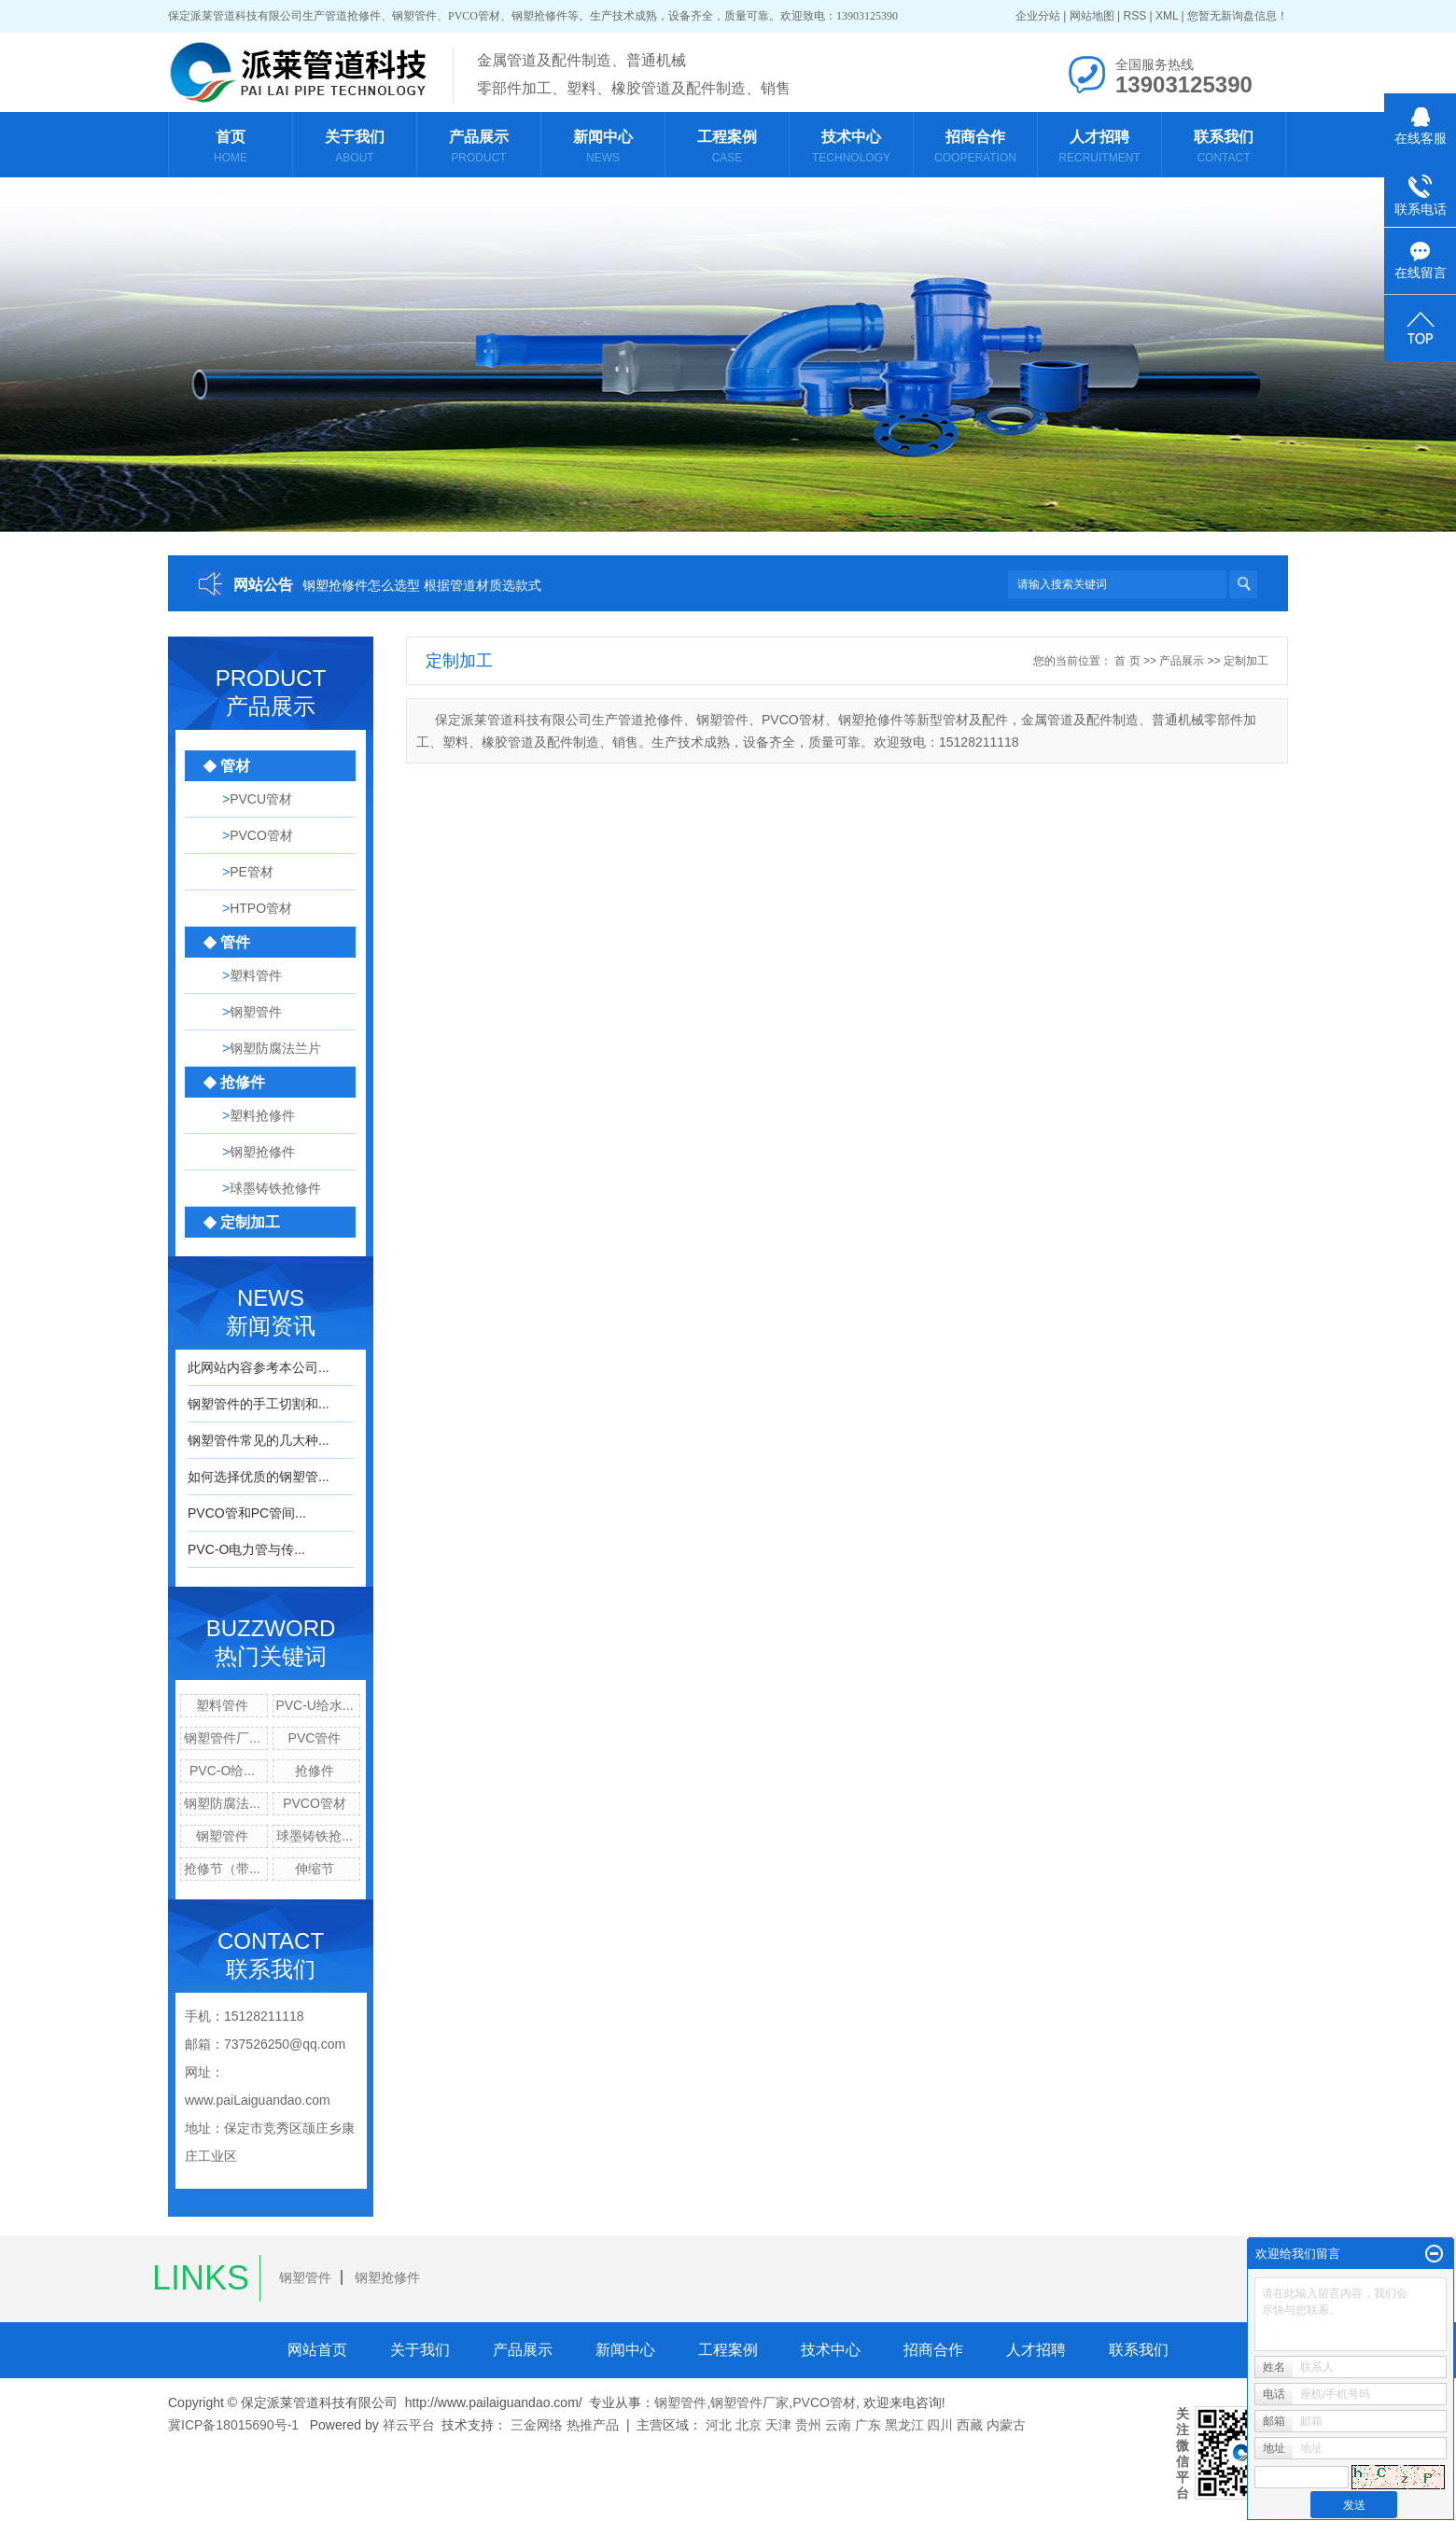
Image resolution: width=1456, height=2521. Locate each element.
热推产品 (593, 2424)
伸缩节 (314, 1868)
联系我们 (1139, 2350)
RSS (1134, 15)
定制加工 (1246, 660)
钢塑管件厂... (222, 1737)
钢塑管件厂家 (749, 2402)
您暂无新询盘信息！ (1237, 15)
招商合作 (933, 2350)
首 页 (1127, 660)
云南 (838, 2424)
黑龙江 (904, 2424)
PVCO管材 (314, 1803)
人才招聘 (1036, 2350)
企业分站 (1037, 15)
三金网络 (537, 2424)
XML (1166, 15)
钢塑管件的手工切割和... (258, 1403)
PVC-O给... (222, 1770)
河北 (719, 2424)
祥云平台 (409, 2424)
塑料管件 (222, 1705)
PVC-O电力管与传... (246, 1549)
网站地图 (1092, 15)
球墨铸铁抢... (314, 1835)
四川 (940, 2424)
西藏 (970, 2424)
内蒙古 (1006, 2424)
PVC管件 (315, 1737)
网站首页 (317, 2350)
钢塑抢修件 (387, 2277)
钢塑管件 (222, 1835)
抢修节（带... (222, 1868)
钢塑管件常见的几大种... (258, 1440)
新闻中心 (625, 2350)
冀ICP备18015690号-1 (233, 2424)
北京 (748, 2424)
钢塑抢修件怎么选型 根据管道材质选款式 (421, 585)
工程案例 (728, 2350)
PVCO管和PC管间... (247, 1513)
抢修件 (314, 1770)
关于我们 (420, 2350)
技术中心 (831, 2350)
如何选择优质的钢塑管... (258, 1476)
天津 (778, 2424)
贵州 (808, 2424)
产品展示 (1181, 660)
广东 (868, 2424)
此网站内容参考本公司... (258, 1367)
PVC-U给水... (314, 1705)
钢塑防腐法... (222, 1803)
